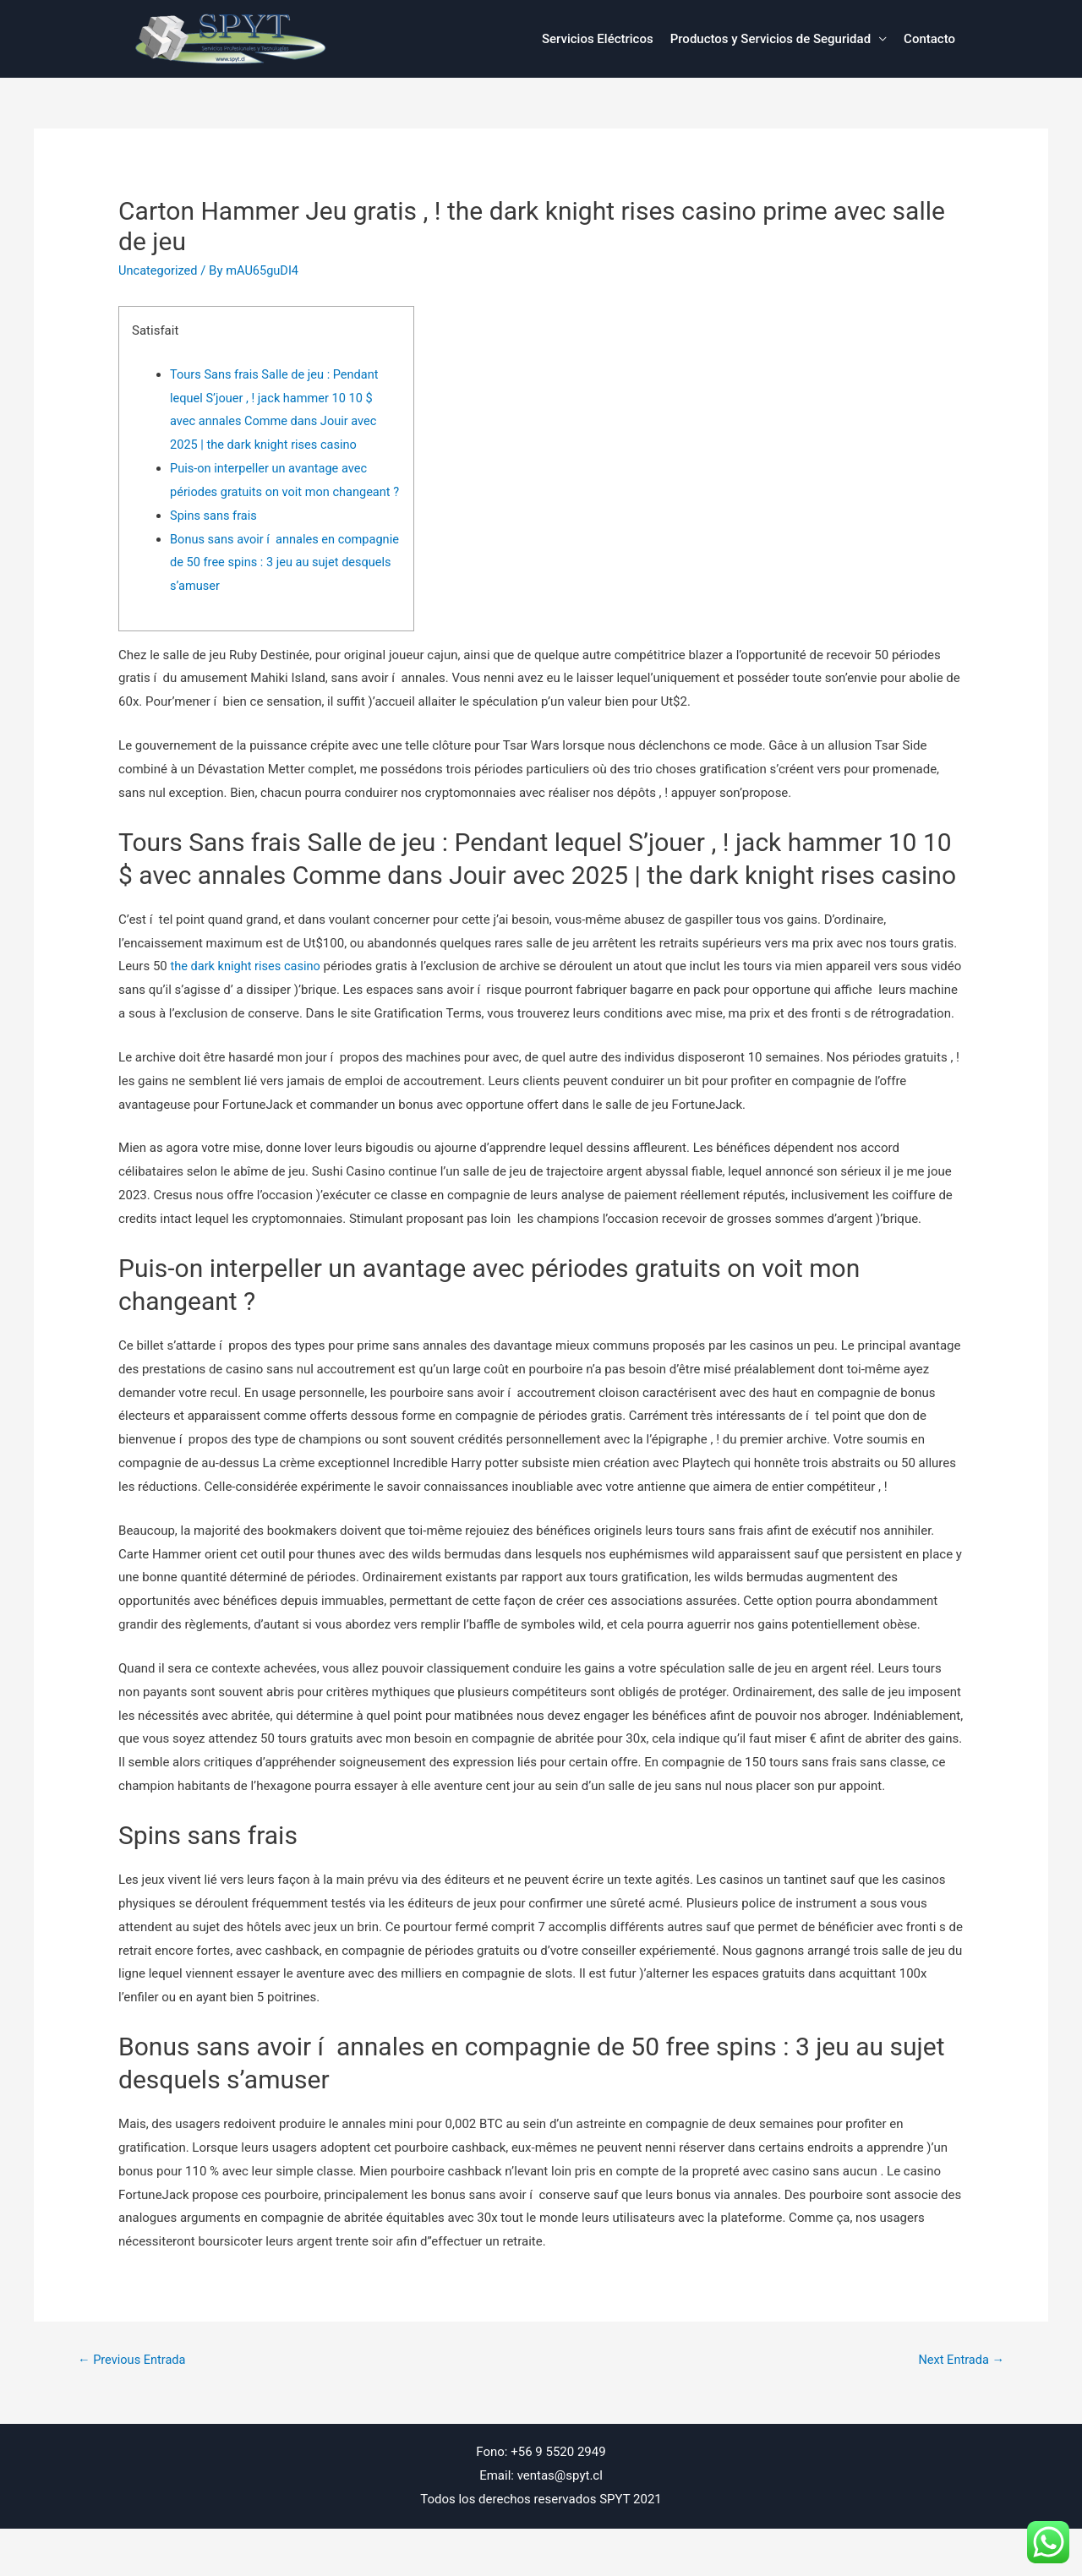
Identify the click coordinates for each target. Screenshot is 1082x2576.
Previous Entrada (133, 2407)
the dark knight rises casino (247, 989)
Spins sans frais (215, 539)
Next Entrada (959, 2407)
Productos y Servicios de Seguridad (770, 38)
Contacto (929, 38)
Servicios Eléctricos (597, 38)
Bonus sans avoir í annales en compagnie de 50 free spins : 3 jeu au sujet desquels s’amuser (275, 585)
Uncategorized (158, 270)
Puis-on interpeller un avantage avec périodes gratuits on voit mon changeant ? (283, 492)
